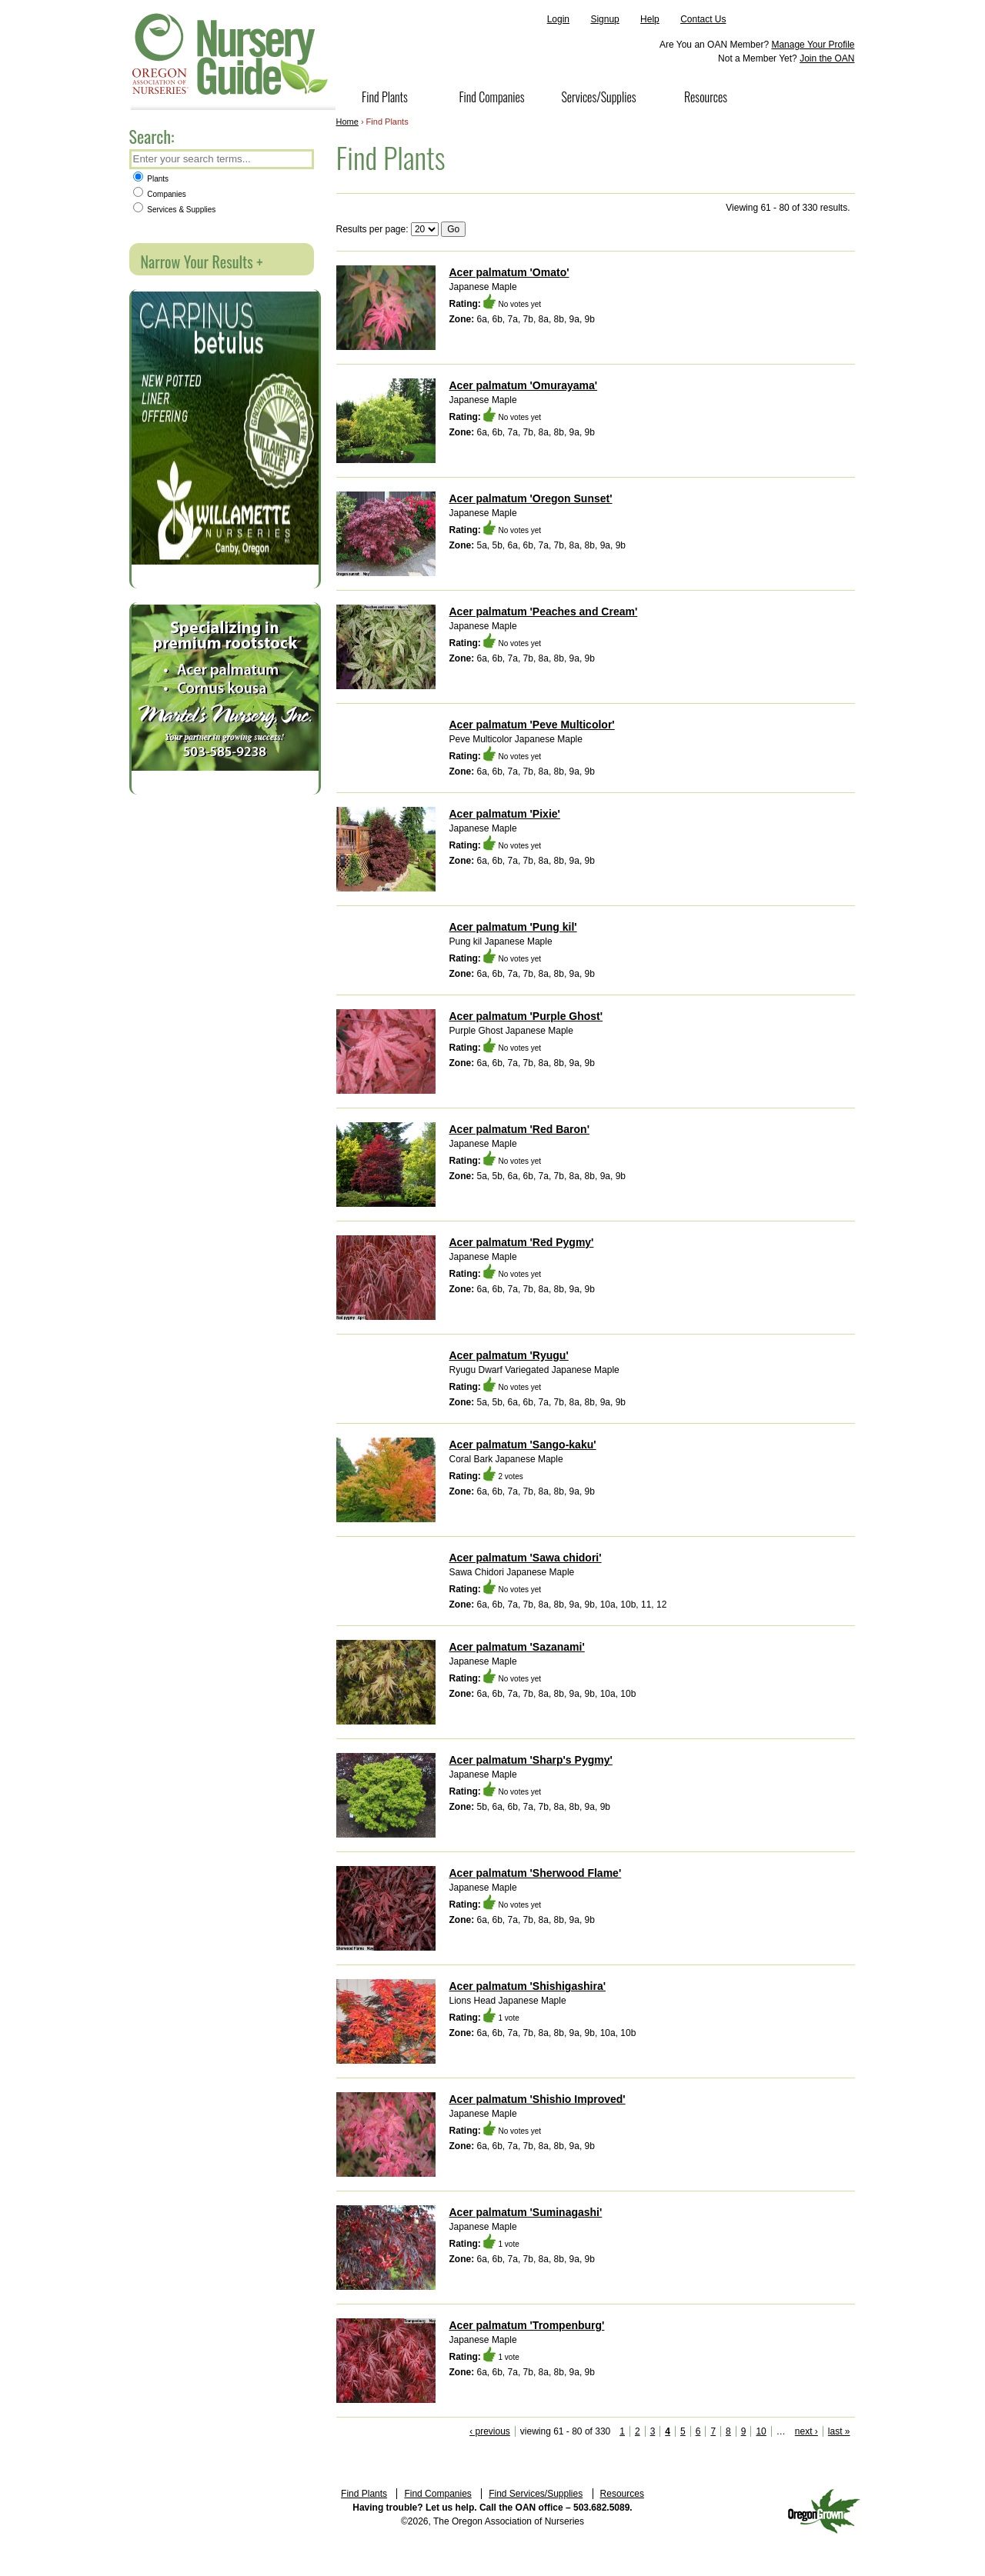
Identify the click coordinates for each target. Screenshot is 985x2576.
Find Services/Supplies (536, 2493)
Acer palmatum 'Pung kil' (513, 927)
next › (806, 2431)
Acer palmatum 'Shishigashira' (527, 1986)
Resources (705, 97)
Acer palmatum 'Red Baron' (519, 1129)
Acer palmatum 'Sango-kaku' (522, 1444)
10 (761, 2431)
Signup (604, 19)
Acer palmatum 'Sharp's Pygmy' (531, 1760)
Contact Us (703, 19)
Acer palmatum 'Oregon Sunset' (531, 498)
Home (347, 121)
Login (558, 19)
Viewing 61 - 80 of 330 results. (788, 207)
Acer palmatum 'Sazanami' (517, 1647)
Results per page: (372, 229)
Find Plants (385, 97)
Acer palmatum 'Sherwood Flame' (535, 1873)
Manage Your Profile (812, 44)
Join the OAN (827, 58)
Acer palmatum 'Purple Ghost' (526, 1016)
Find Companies (491, 97)
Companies (159, 194)
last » (839, 2431)
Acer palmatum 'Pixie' (504, 814)
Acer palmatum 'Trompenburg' (527, 2325)
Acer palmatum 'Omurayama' (523, 385)
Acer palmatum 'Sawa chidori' (525, 1557)
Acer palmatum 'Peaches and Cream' (543, 611)
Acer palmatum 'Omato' (509, 272)
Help (649, 19)
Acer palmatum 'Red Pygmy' (521, 1242)
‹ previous (489, 2431)
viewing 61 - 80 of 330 (565, 2431)
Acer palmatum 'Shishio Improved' (537, 2099)
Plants (151, 179)
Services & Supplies (174, 209)
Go (453, 229)
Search (300, 160)
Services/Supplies (598, 97)
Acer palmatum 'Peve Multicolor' (532, 724)
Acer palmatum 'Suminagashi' (526, 2212)
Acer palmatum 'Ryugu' (509, 1355)
